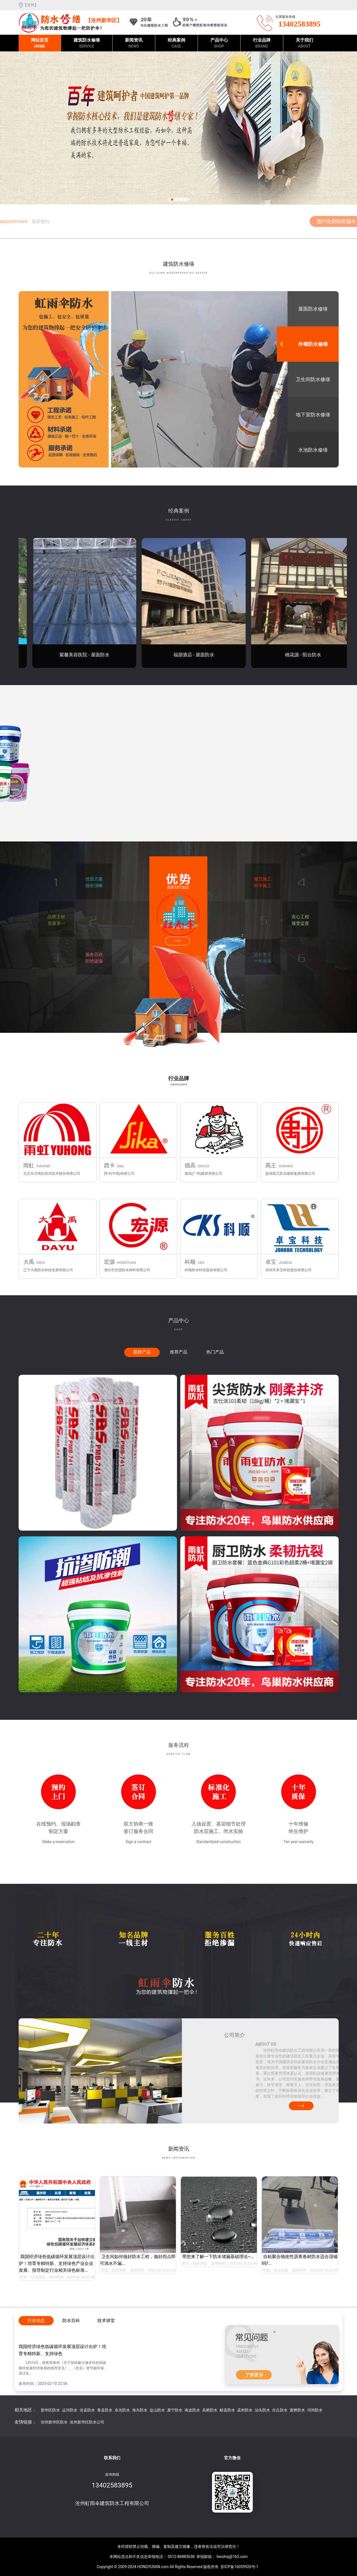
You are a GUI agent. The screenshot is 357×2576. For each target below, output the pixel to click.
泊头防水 (262, 2410)
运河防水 (69, 2410)
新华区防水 (50, 2410)
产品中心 (219, 43)
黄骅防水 (297, 2410)
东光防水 (122, 2410)
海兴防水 (139, 2410)
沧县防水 (87, 2410)
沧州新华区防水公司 (87, 2422)
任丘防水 (280, 2410)
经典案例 (176, 43)
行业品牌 (262, 43)
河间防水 (315, 2410)
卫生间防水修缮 (313, 379)
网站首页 (39, 43)
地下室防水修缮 (313, 414)
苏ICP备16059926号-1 (239, 2567)
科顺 (190, 1262)
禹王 (270, 1165)
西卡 (109, 1165)
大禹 (28, 1262)
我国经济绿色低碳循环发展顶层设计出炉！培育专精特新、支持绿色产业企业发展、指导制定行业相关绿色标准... (57, 2263)
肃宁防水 (174, 2410)
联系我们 (112, 2457)
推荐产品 (178, 1352)
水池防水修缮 (313, 450)
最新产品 (142, 1352)
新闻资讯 (134, 43)
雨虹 (28, 1165)
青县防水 (104, 2410)
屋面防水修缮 (313, 309)
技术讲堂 (119, 2270)
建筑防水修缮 (87, 43)
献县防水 (227, 2410)
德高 (190, 1165)
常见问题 (281, 2270)
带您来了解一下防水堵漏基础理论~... (218, 2256)
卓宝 (270, 1262)
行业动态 (38, 2277)
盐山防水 (157, 2410)
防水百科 (71, 2320)
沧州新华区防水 (54, 2422)
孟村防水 (244, 2410)
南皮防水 (192, 2410)
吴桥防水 (209, 2410)
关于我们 (304, 43)
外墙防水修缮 (313, 344)
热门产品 (215, 1352)
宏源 (109, 1262)
